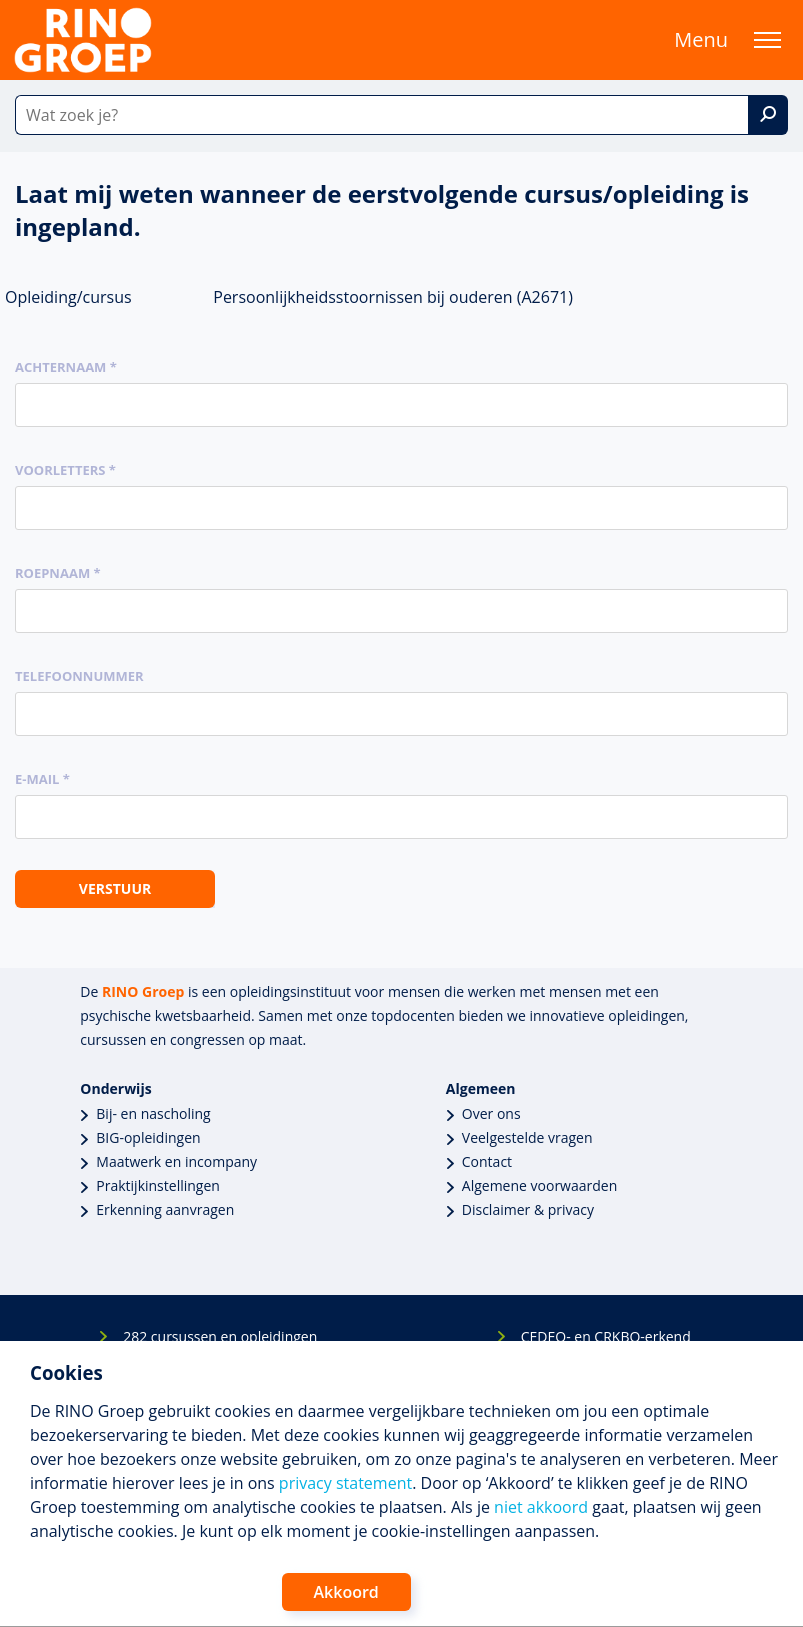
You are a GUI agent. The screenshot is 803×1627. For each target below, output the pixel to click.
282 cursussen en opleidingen (220, 1336)
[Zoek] (768, 115)
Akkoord (346, 1592)
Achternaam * (66, 367)
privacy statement (345, 1483)
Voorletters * (65, 470)
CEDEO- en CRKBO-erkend (606, 1336)
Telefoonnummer (79, 676)
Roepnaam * (58, 573)
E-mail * (42, 779)
